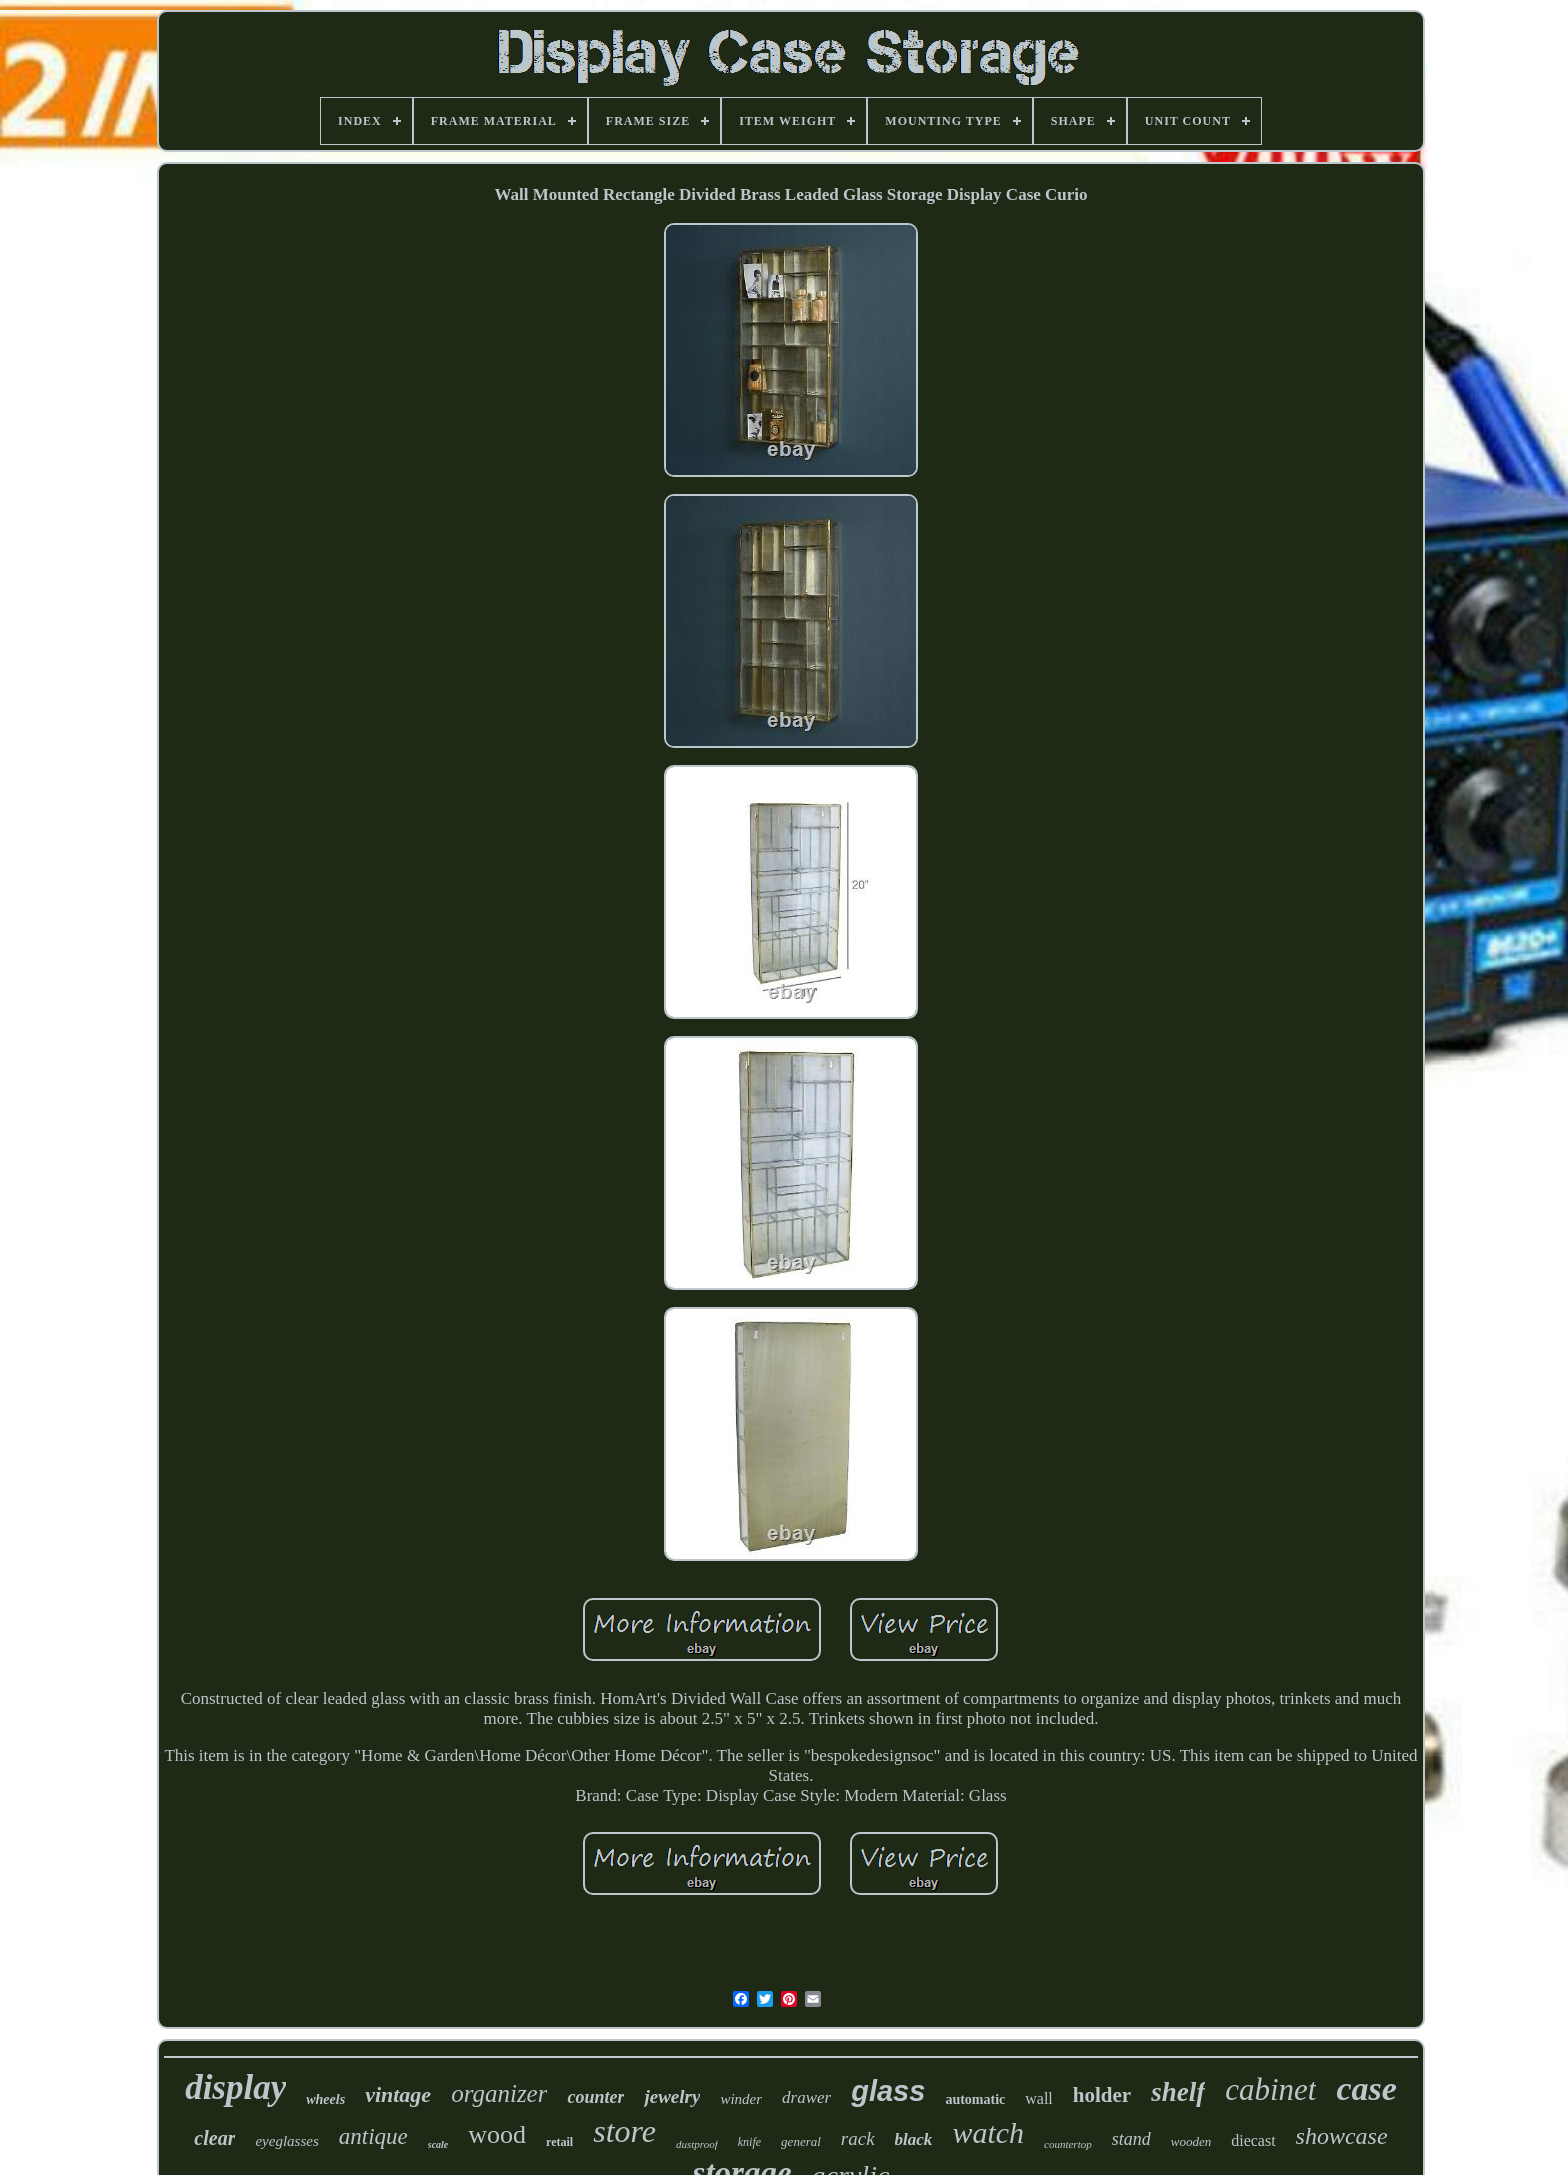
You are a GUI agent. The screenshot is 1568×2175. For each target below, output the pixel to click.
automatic (975, 2099)
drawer (806, 2097)
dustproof (697, 2144)
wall (1039, 2098)
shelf (1178, 2092)
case (1366, 2088)
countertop (1068, 2144)
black (914, 2139)
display (235, 2087)
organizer (499, 2093)
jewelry (672, 2096)
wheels (325, 2099)
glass (888, 2091)
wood (497, 2134)
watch (988, 2132)
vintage (398, 2094)
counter (595, 2097)
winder (741, 2099)
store (624, 2131)
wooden (1191, 2141)
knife (749, 2142)
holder (1102, 2095)
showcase (1342, 2136)
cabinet (1270, 2089)
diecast (1253, 2140)
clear (214, 2138)
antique (373, 2136)
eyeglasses (286, 2141)
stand (1131, 2139)
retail (559, 2142)
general (801, 2141)
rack (858, 2138)
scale (438, 2144)
